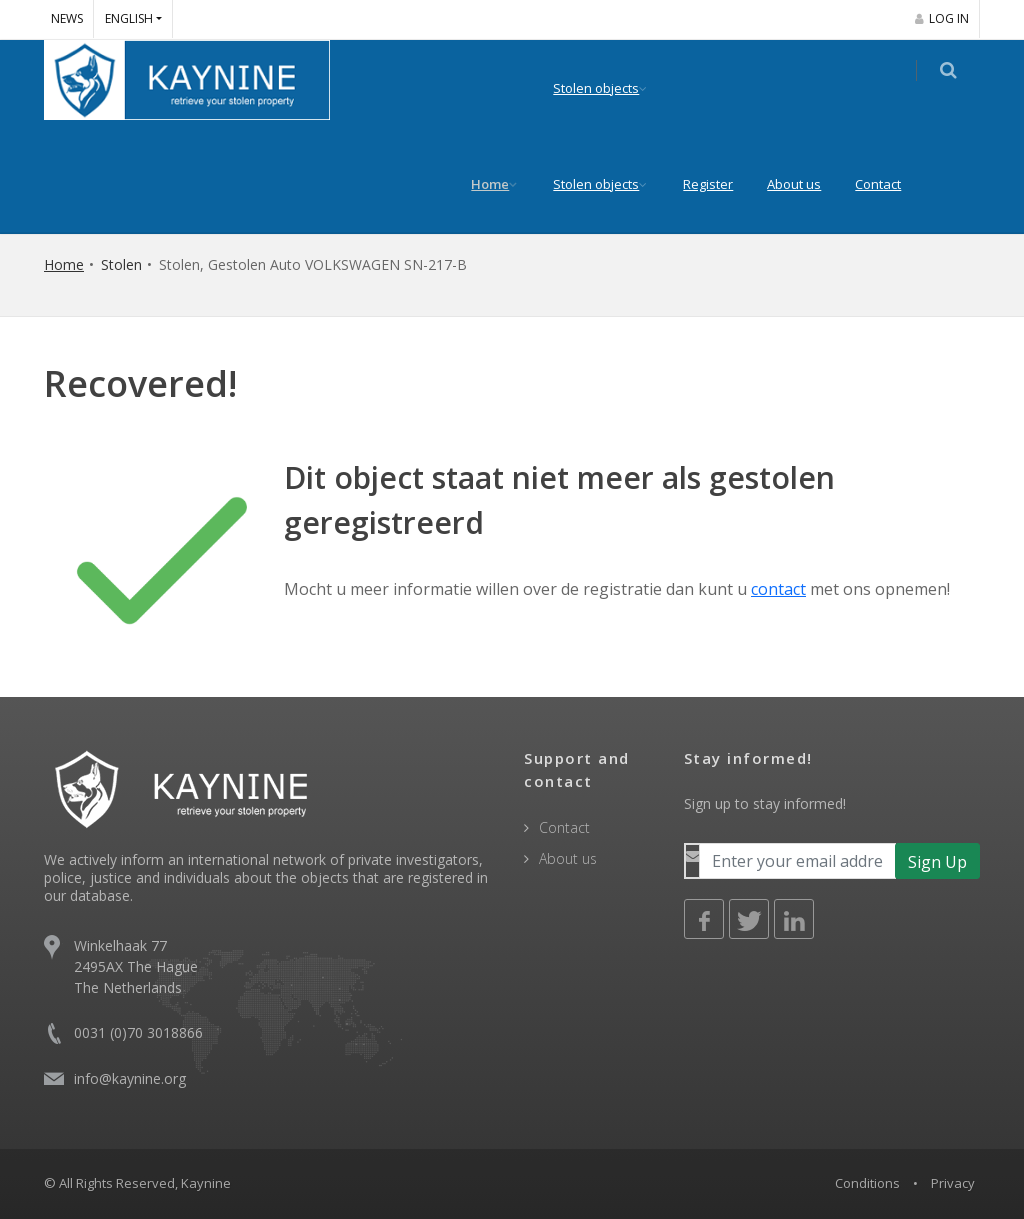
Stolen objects (608, 88)
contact (778, 589)
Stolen (121, 264)
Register (720, 184)
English (129, 18)
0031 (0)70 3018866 (138, 1032)
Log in (942, 18)
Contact (890, 184)
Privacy (953, 1183)
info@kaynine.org (130, 1078)
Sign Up (937, 862)
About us (806, 184)
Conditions (867, 1183)
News (67, 18)
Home (502, 184)
